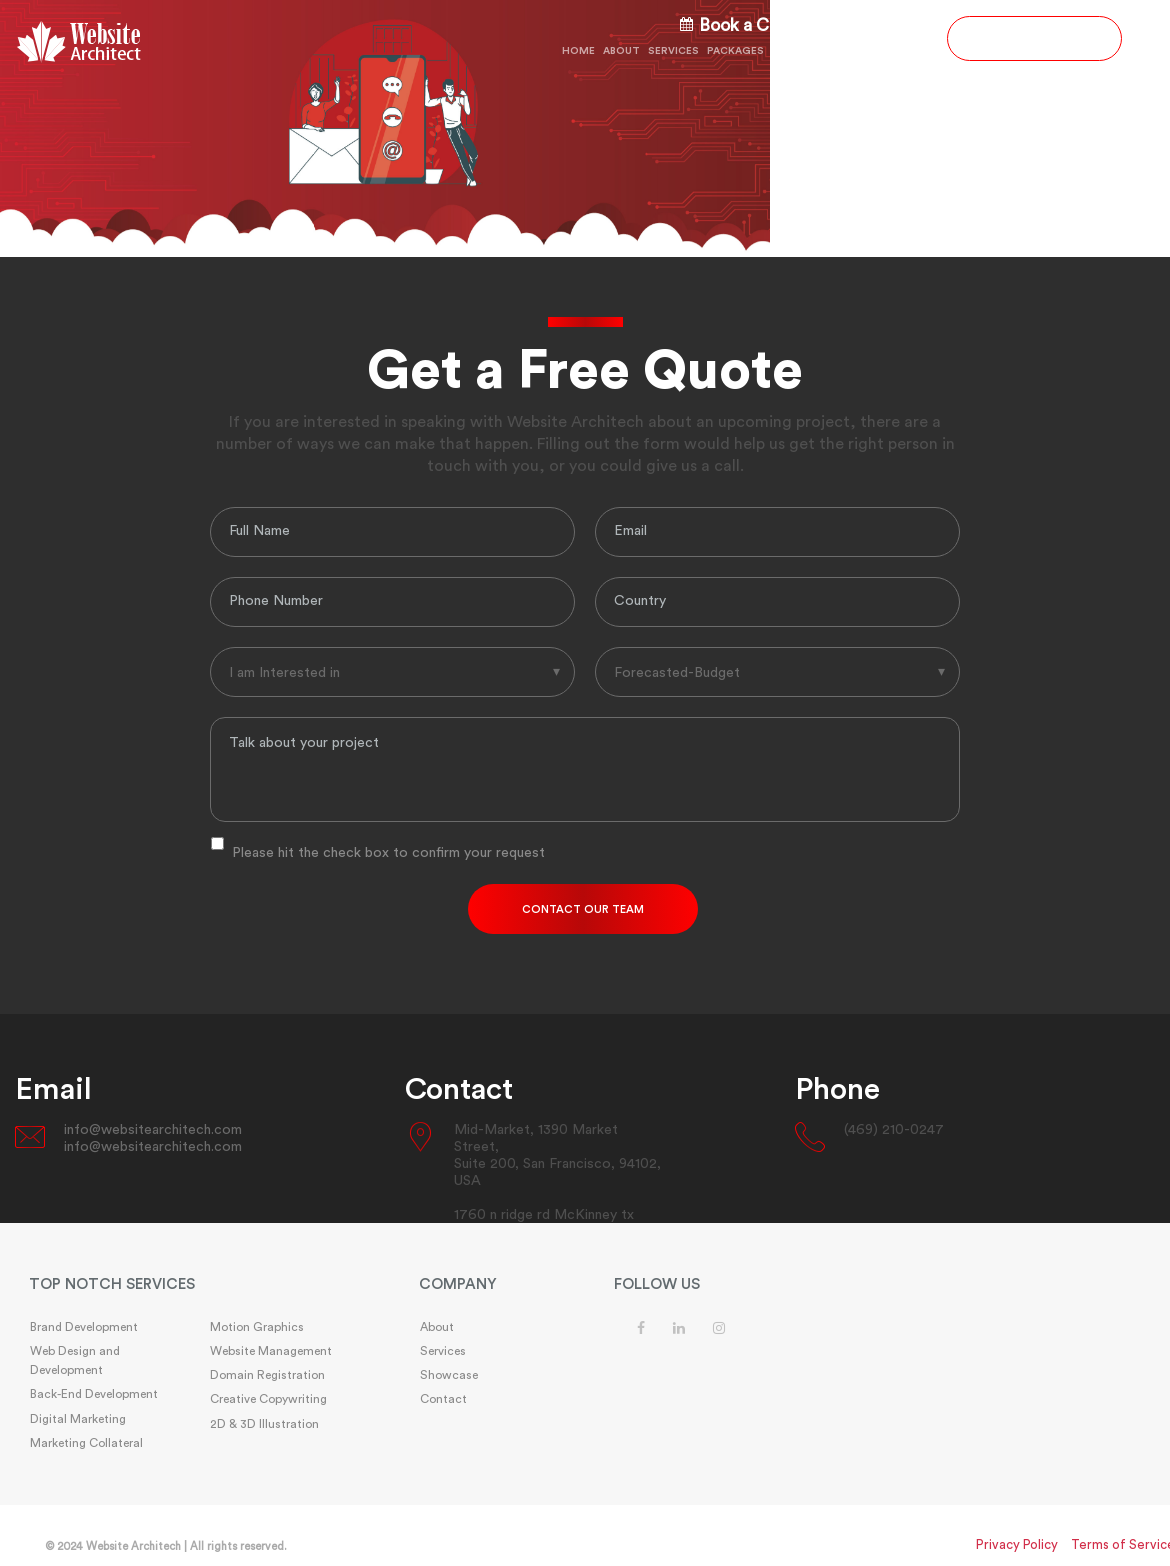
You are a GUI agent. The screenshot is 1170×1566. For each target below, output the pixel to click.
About (621, 51)
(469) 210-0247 (871, 27)
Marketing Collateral (86, 1443)
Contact (905, 51)
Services (673, 51)
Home (578, 51)
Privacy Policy (1017, 1544)
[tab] (195, 1285)
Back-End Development (94, 1394)
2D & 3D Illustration (264, 1424)
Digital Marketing (78, 1419)
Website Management (271, 1351)
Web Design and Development (75, 1360)
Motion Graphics (257, 1327)
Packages (735, 51)
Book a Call (733, 25)
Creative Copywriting (268, 1399)
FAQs (786, 51)
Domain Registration (267, 1375)
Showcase (839, 51)
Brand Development (84, 1327)
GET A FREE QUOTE (1034, 38)
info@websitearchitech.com (153, 1130)
